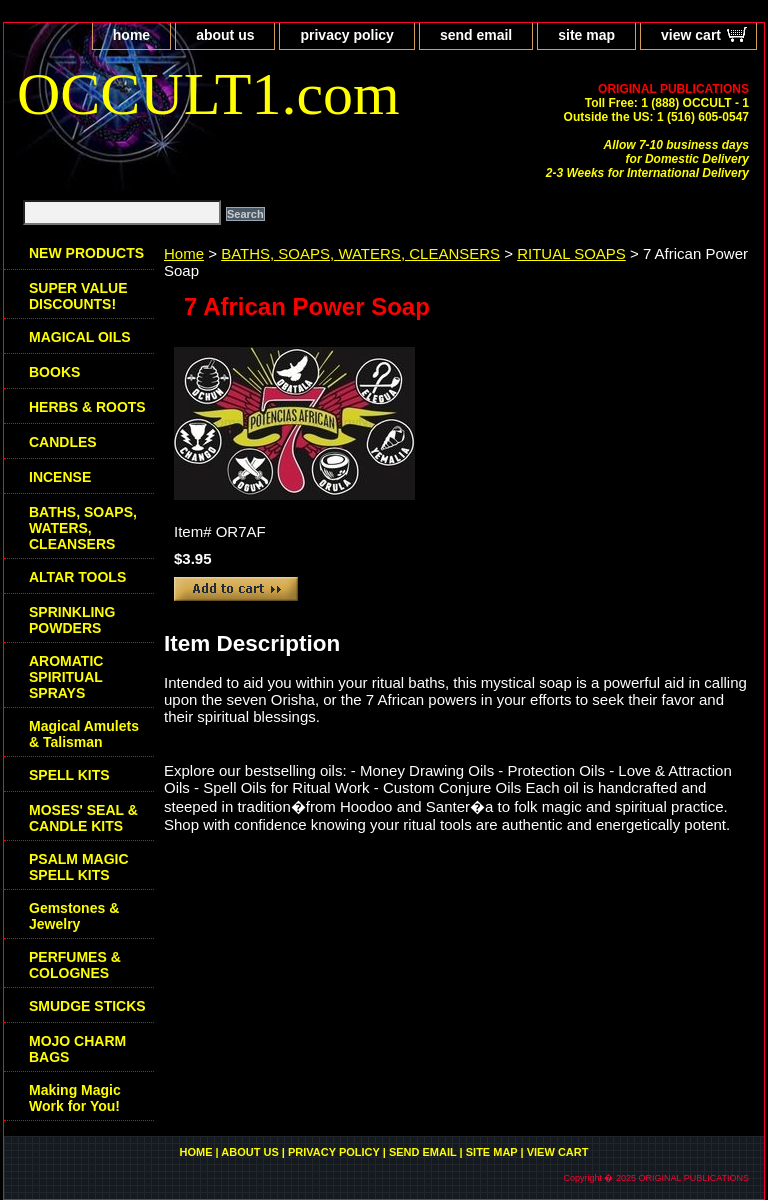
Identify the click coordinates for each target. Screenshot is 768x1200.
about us (225, 35)
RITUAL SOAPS (571, 253)
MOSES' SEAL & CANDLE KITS (83, 818)
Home (184, 253)
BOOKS (54, 372)
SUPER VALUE (78, 296)
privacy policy (346, 35)
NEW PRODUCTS (86, 253)
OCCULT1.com (208, 94)
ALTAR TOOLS (77, 577)
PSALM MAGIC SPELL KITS (79, 867)
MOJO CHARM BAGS (77, 1049)
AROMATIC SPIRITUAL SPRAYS (66, 677)
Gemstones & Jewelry (74, 916)
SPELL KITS (69, 775)
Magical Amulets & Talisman (84, 734)
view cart (691, 35)
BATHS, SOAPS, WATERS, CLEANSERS (360, 253)
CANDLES (63, 442)
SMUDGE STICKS (87, 1006)
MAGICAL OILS (80, 337)
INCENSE (60, 477)
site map (586, 35)
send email (476, 35)
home (131, 35)
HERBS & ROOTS (87, 407)
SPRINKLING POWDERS (72, 620)
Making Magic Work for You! (75, 1098)
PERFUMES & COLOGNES (75, 965)
